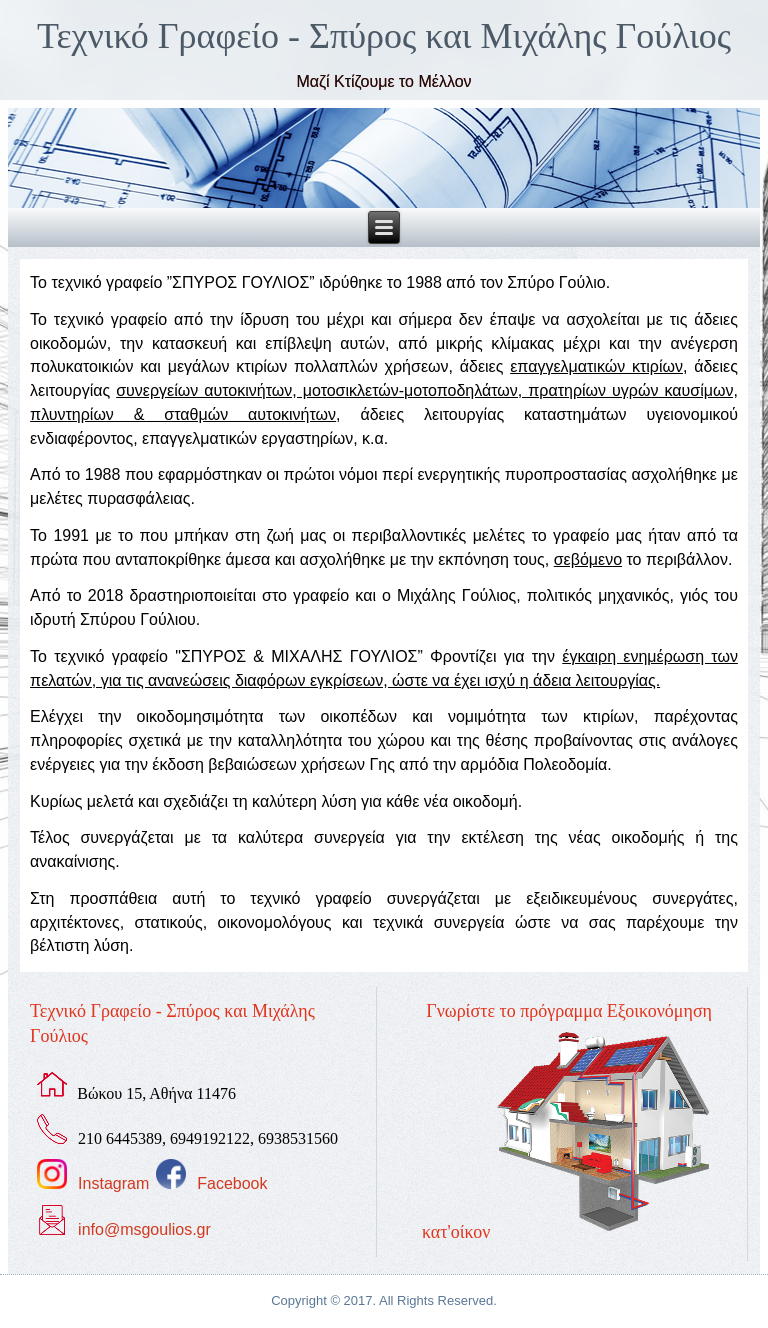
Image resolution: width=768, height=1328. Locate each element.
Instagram (113, 1183)
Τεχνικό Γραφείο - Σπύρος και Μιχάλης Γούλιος (384, 36)
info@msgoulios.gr (144, 1229)
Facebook (232, 1183)
